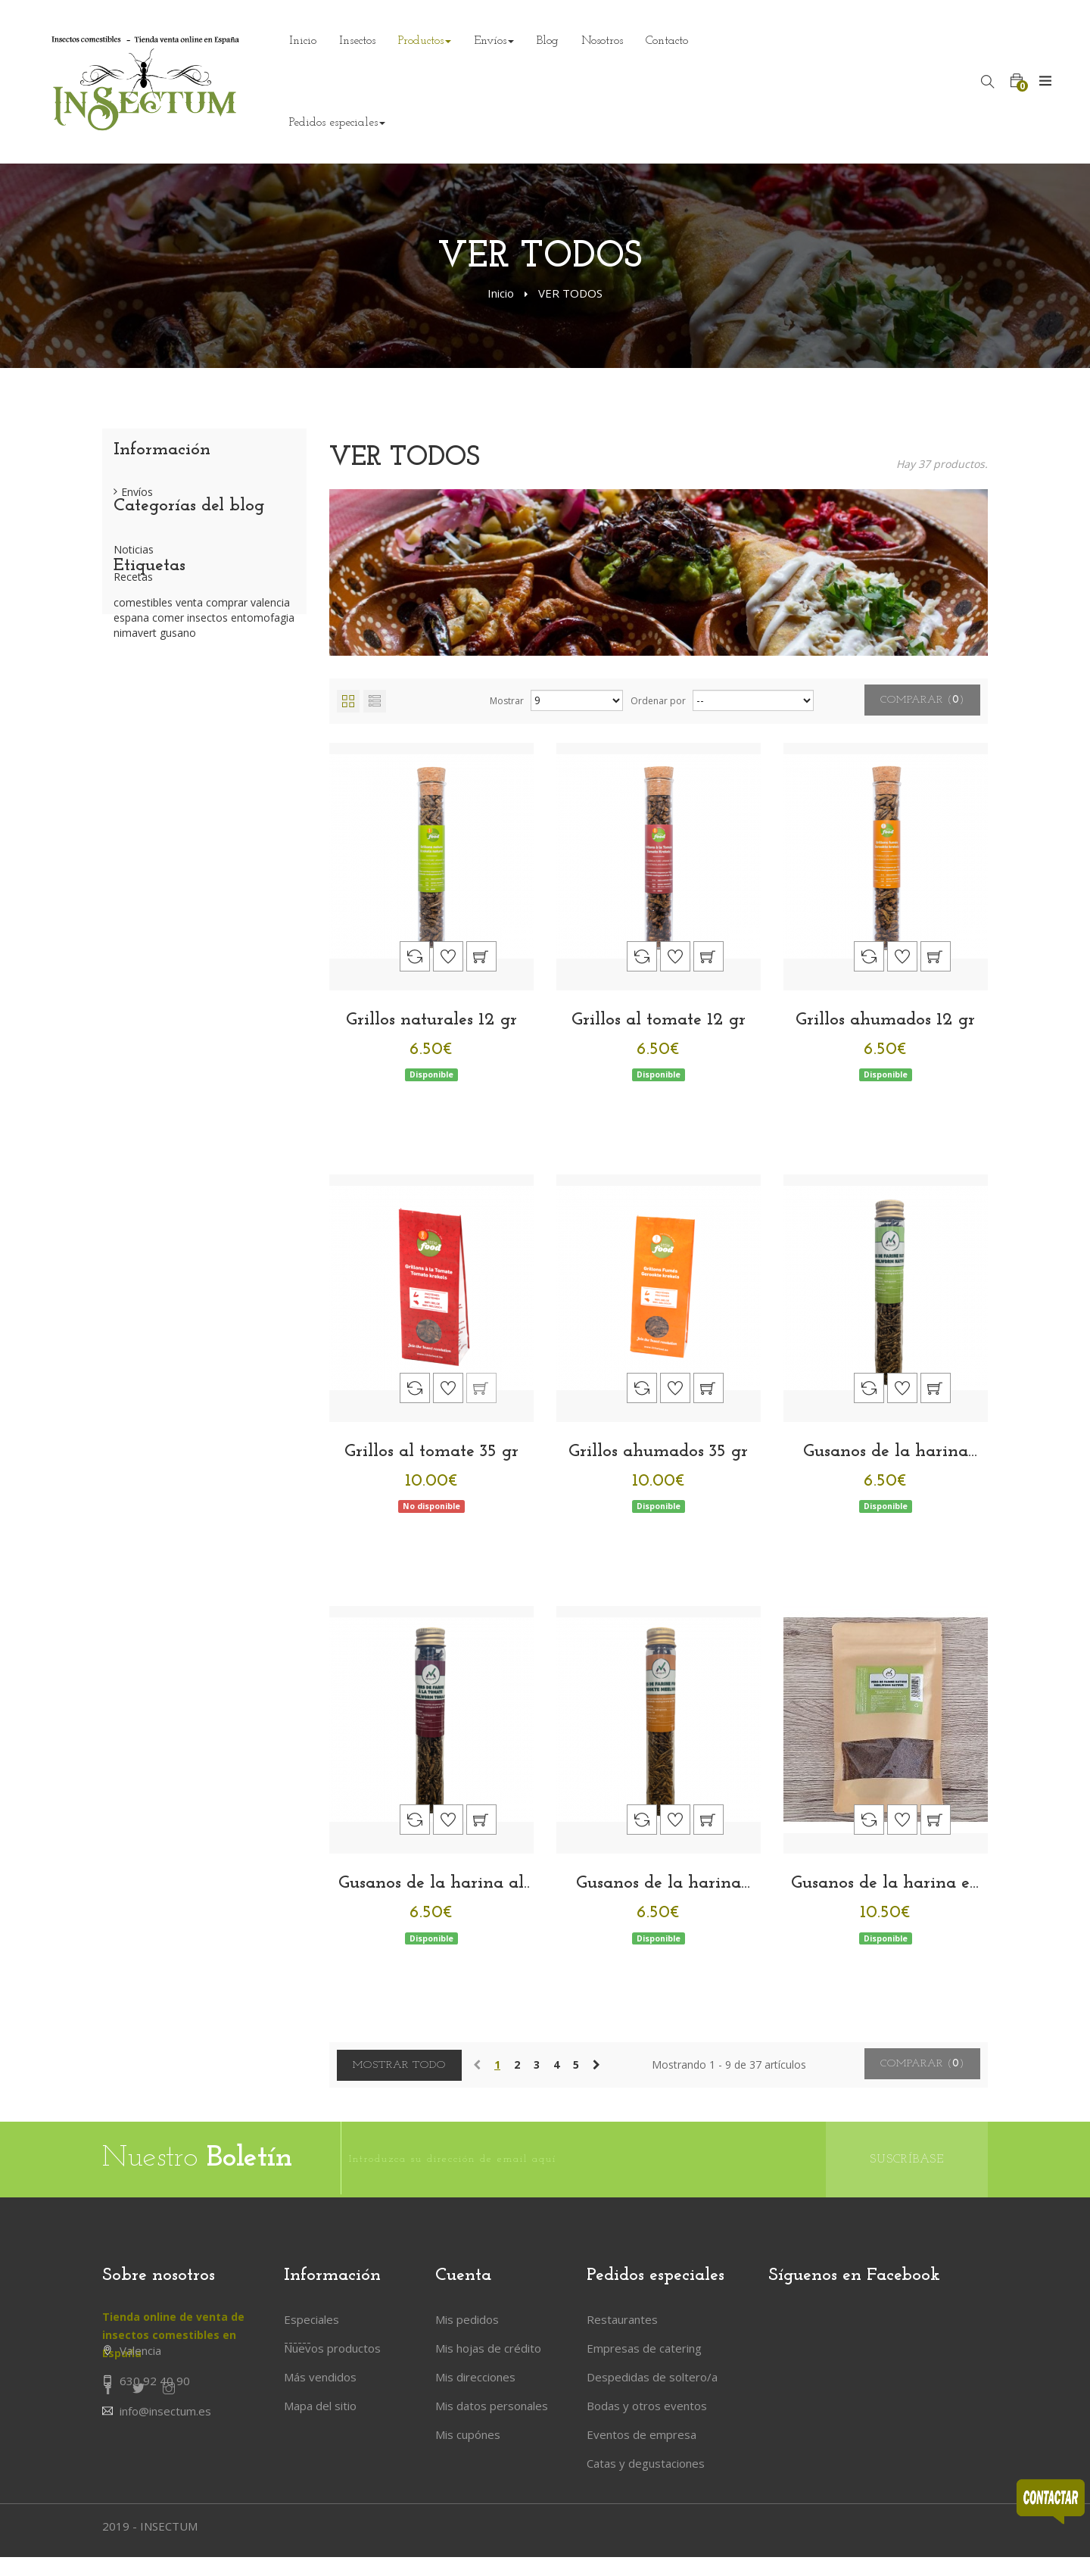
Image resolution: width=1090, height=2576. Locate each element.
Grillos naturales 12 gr (431, 1020)
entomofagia (262, 741)
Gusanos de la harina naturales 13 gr (885, 1452)
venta (191, 726)
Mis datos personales (491, 2405)
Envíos (137, 498)
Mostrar (507, 700)
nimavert (137, 756)
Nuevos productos (332, 2348)
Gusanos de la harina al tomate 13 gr (431, 1884)
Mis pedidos (467, 2319)
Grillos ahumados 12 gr (885, 1020)
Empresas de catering (644, 2348)
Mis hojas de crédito (488, 2348)
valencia (270, 726)
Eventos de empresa (641, 2434)
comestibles (145, 726)
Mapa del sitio (320, 2405)
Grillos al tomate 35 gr (431, 1451)
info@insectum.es (165, 2446)
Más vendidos (320, 2376)
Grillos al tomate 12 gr (658, 1020)
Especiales (311, 2319)
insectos (209, 741)
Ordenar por (658, 700)
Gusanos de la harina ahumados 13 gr (658, 1884)
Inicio (500, 293)
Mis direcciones (475, 2376)
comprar (228, 726)
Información (162, 450)
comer (169, 741)
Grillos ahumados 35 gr (658, 1451)
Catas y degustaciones (646, 2463)
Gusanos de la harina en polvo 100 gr (885, 1884)
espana (133, 741)
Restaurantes (622, 2319)
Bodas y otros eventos (647, 2405)
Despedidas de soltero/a (652, 2376)
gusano (178, 756)
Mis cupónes (467, 2434)
